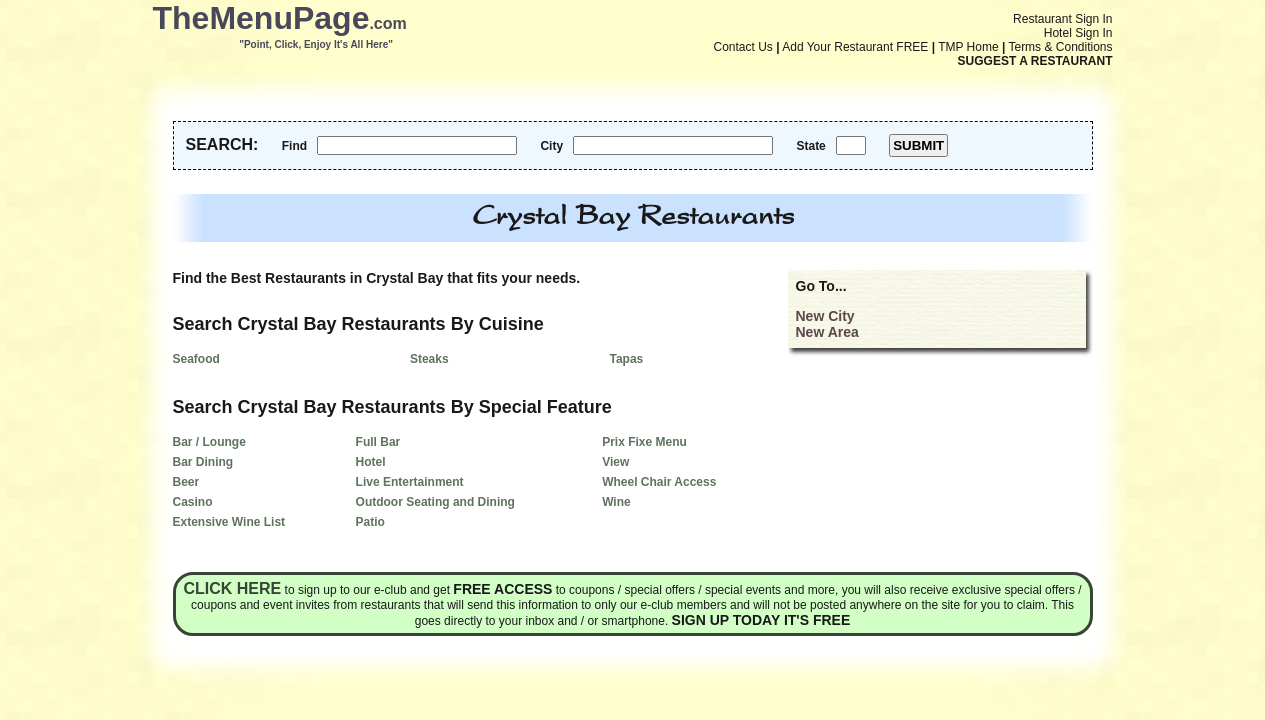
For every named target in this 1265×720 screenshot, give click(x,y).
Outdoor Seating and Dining (435, 502)
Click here (232, 588)
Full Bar (378, 442)
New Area (827, 332)
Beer (186, 482)
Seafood (196, 359)
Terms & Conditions (1060, 47)
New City (825, 316)
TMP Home (968, 47)
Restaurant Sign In (1062, 19)
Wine (616, 502)
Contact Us (743, 47)
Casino (193, 502)
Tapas (626, 359)
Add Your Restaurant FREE (855, 47)
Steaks (429, 359)
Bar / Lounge (209, 442)
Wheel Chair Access (659, 482)
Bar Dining (203, 462)
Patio (370, 522)
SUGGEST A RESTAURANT (1035, 61)
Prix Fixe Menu (644, 442)
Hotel (371, 462)
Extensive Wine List (229, 522)
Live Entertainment (410, 482)
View (615, 462)
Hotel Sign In (1078, 33)
